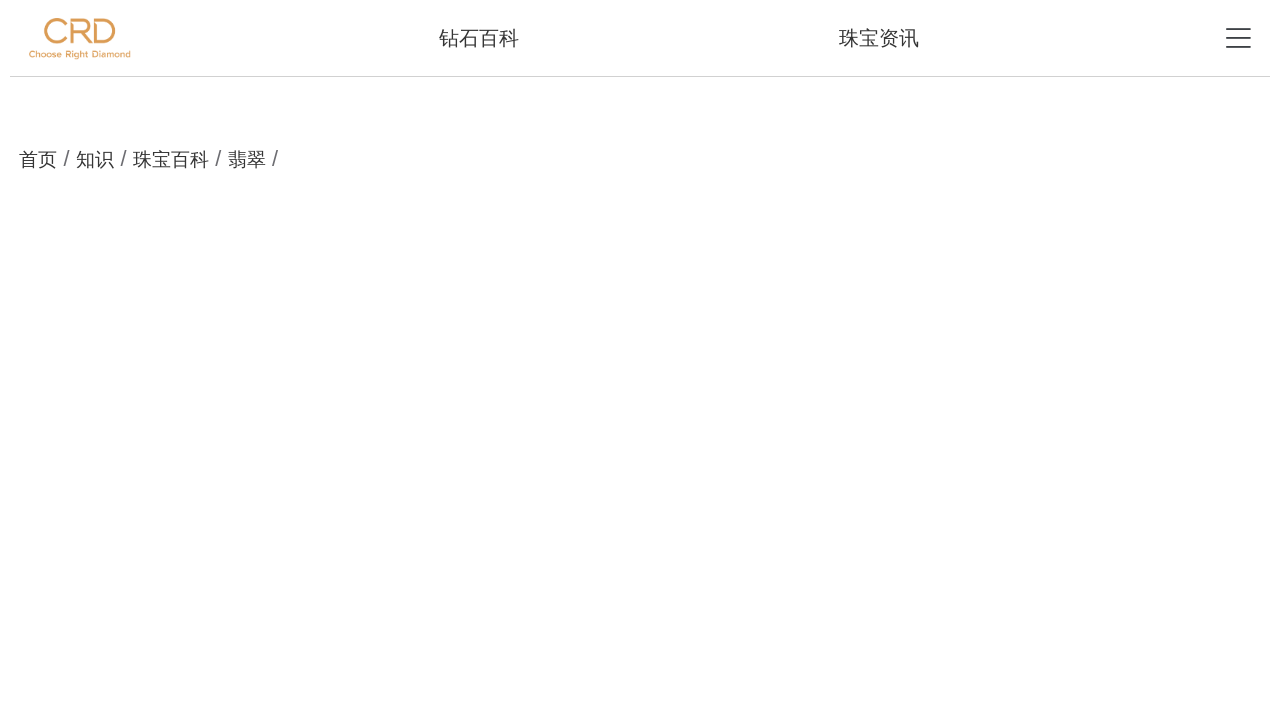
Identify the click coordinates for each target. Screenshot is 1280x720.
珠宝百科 (171, 159)
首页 (38, 159)
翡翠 (247, 159)
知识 (95, 159)
